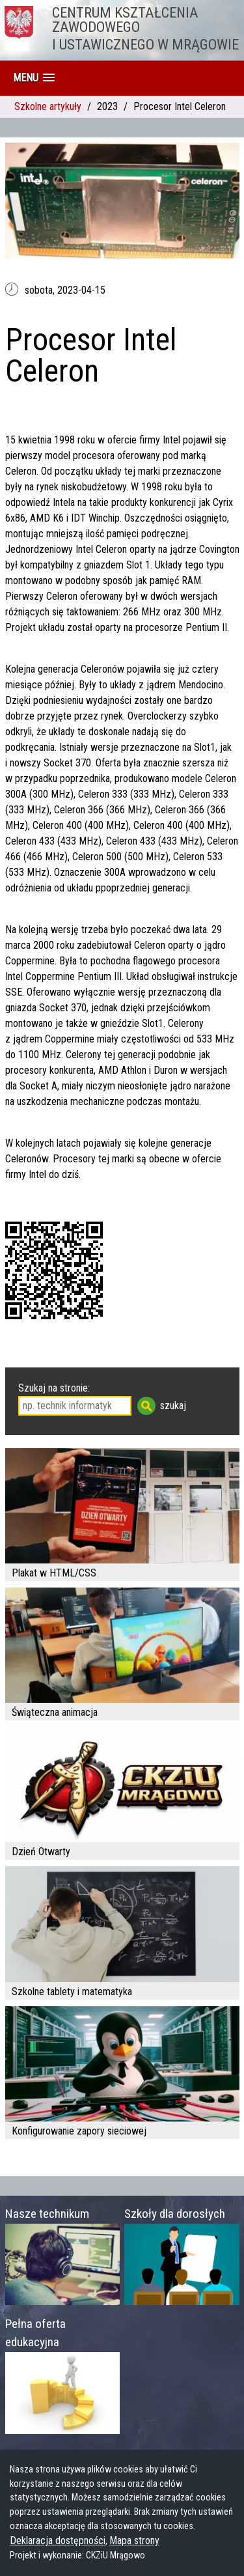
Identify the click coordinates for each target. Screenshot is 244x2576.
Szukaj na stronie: (54, 1388)
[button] (34, 78)
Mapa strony (134, 2540)
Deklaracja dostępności (57, 2540)
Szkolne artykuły (47, 106)
